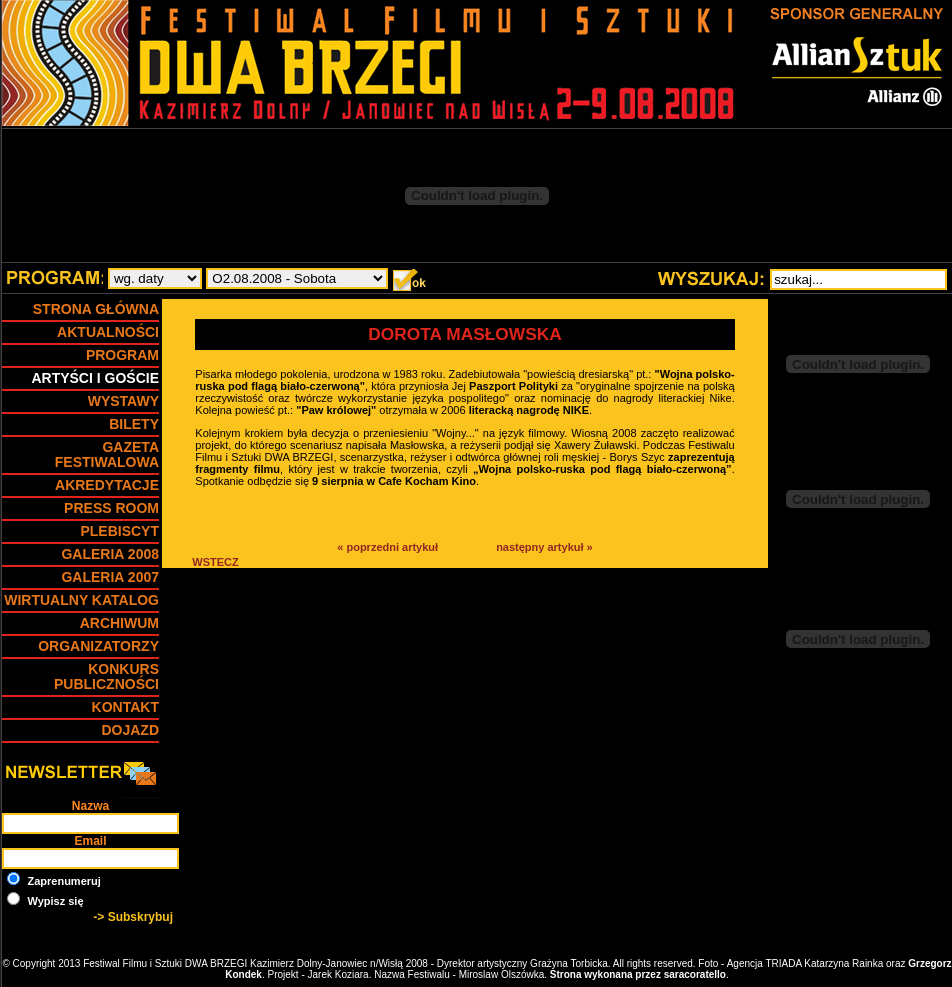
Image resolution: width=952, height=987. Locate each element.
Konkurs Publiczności (106, 676)
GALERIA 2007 (110, 577)
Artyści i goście (95, 378)
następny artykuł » (544, 547)
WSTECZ (215, 562)
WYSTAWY (123, 401)
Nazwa (90, 806)
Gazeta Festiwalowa (107, 454)
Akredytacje (107, 485)
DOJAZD (130, 730)
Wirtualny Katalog (81, 600)
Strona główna (96, 309)
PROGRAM (122, 355)
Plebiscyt (119, 531)
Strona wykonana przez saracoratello (638, 974)
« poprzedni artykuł (387, 547)
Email (90, 841)
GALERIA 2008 (110, 554)
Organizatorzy (98, 646)
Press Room (111, 508)
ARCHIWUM (119, 623)
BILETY (134, 424)
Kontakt (125, 707)
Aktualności (108, 332)
